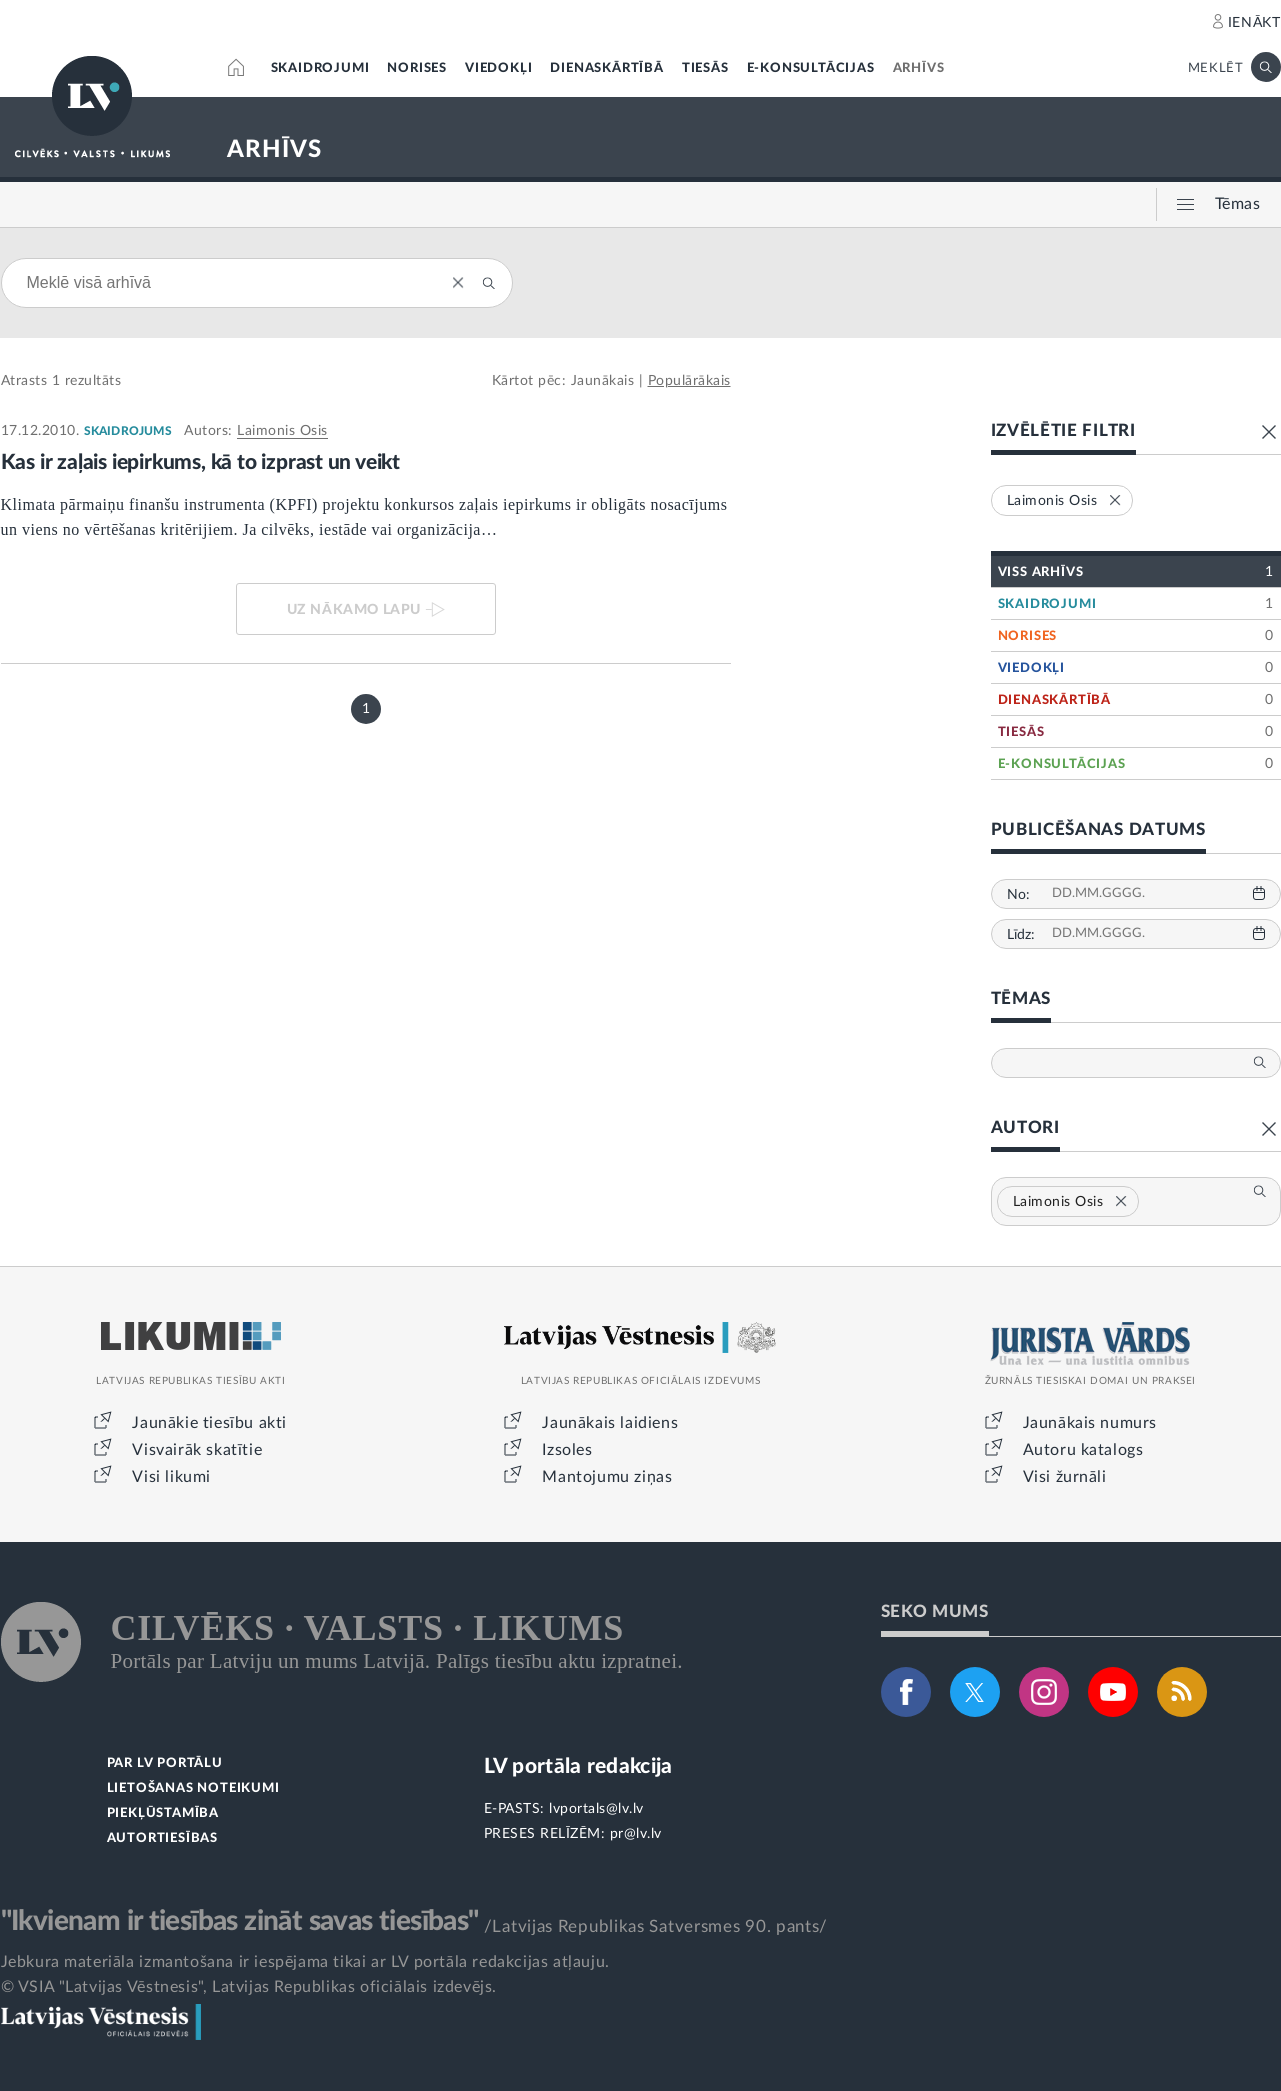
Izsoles (567, 1450)
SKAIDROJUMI (320, 68)
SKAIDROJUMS (128, 431)
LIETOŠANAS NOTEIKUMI (193, 1788)
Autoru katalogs (1083, 1450)
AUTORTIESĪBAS (162, 1838)
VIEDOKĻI (498, 68)
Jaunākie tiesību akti (209, 1423)
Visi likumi (171, 1477)
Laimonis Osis (282, 431)
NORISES (417, 68)
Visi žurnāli (1065, 1477)
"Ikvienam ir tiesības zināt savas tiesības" (240, 1921)
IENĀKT (1254, 23)
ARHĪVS (919, 68)
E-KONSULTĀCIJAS (811, 68)
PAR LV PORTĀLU (165, 1763)
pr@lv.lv (636, 1834)
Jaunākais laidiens (610, 1423)
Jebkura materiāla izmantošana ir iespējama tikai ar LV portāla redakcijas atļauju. (305, 1962)
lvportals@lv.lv (596, 1809)
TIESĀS (705, 68)
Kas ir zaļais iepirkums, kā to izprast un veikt (201, 462)
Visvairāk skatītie (197, 1450)
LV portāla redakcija (578, 1766)
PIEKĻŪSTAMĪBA (163, 1813)
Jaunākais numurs (1090, 1423)
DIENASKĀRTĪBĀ (606, 68)
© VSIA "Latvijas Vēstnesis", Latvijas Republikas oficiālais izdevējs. (249, 1987)
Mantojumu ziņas (607, 1477)
